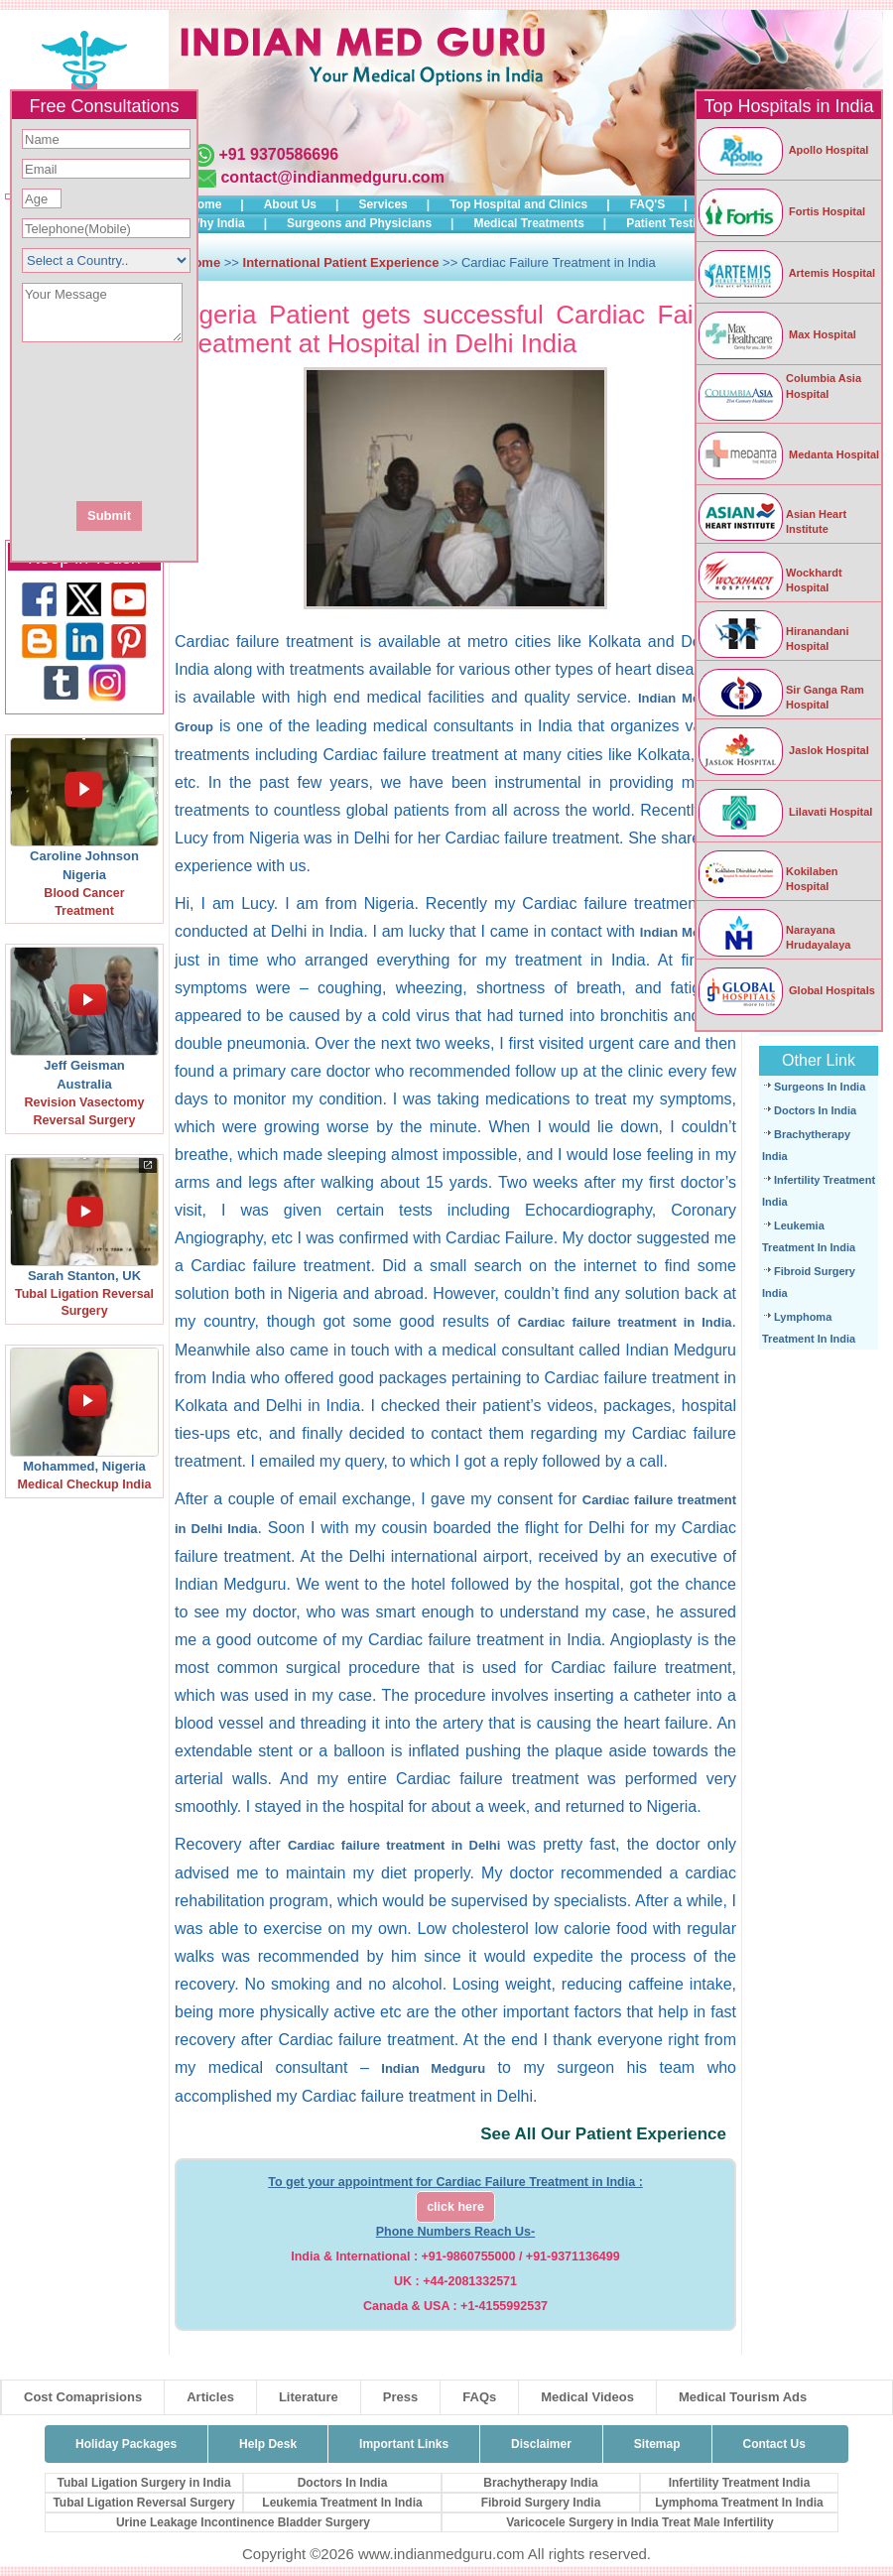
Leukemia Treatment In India (342, 2503)
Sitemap (657, 2444)
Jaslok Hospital (783, 750)
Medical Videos (587, 2396)
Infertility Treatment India (740, 2483)
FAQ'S (648, 204)
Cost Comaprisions (83, 2396)
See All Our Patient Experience (603, 2134)
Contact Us (774, 2444)
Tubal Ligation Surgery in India (143, 2483)
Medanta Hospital (788, 454)
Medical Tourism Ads (743, 2396)
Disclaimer (541, 2444)
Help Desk (268, 2444)
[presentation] (211, 419)
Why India (217, 223)
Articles (210, 2396)
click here (455, 2207)
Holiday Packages (126, 2444)
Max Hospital (776, 334)
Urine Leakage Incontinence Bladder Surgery (243, 2522)
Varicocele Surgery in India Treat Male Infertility (639, 2522)
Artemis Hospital (786, 273)
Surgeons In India (819, 1087)
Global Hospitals (786, 990)
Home (205, 204)
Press (400, 2396)
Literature (308, 2396)
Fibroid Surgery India (541, 2503)
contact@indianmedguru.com (332, 177)
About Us (290, 204)
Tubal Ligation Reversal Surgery (143, 2503)
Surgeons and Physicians (359, 223)
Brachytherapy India (540, 2483)
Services (382, 204)
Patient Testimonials (683, 223)
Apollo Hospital (782, 150)
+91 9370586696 (278, 154)
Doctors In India (815, 1110)
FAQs (479, 2396)
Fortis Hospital (781, 211)
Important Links (403, 2444)
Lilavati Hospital (784, 812)
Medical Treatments (528, 223)
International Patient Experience (341, 262)
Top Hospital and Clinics (518, 204)
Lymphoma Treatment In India (739, 2503)
